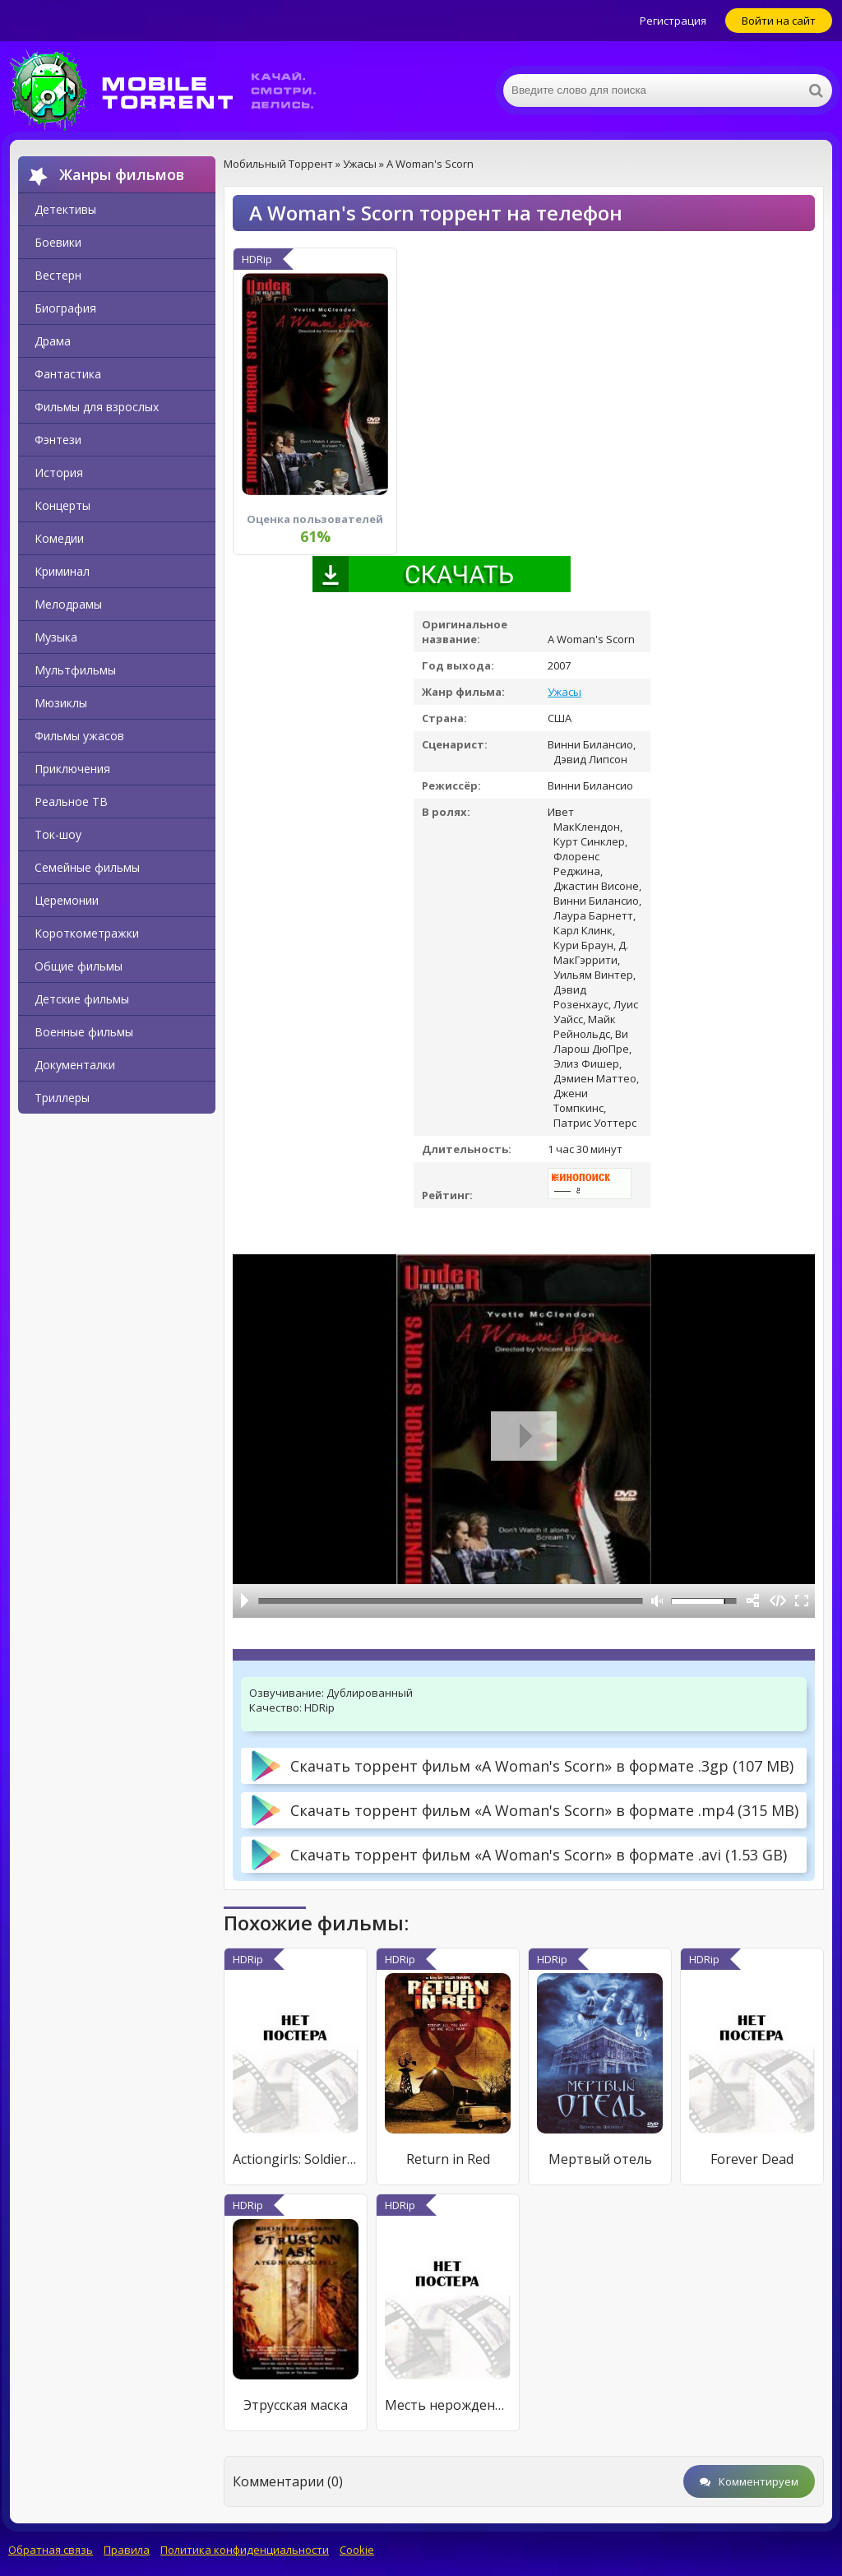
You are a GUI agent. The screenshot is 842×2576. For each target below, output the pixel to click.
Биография (65, 308)
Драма (53, 341)
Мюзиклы (61, 703)
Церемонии (67, 900)
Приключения (72, 768)
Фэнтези (58, 439)
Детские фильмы (82, 999)
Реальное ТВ (71, 801)
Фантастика (68, 374)
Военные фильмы (84, 1032)
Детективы (65, 209)
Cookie (357, 2549)
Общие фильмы (79, 966)
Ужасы (564, 691)
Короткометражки (87, 933)
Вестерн (58, 275)
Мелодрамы (68, 604)
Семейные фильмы (87, 867)
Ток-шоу (58, 834)
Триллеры (62, 1097)
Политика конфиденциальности (244, 2549)
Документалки (75, 1065)
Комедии (59, 538)
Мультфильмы (75, 670)
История (59, 472)
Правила (127, 2549)
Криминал (62, 571)
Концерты (62, 505)
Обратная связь (50, 2549)
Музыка (56, 637)
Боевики (58, 242)
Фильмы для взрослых (97, 407)
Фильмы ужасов (79, 736)
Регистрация (673, 20)
